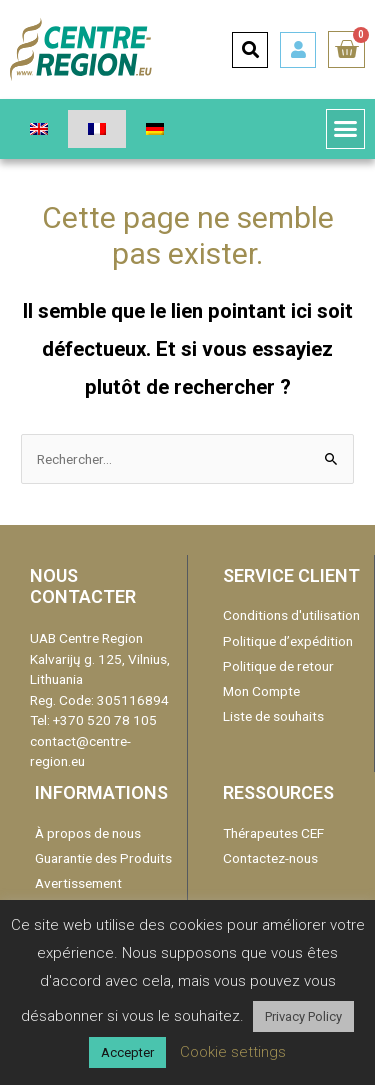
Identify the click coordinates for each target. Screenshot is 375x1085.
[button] (346, 129)
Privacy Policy (303, 1016)
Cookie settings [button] (233, 1052)
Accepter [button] (127, 1052)
